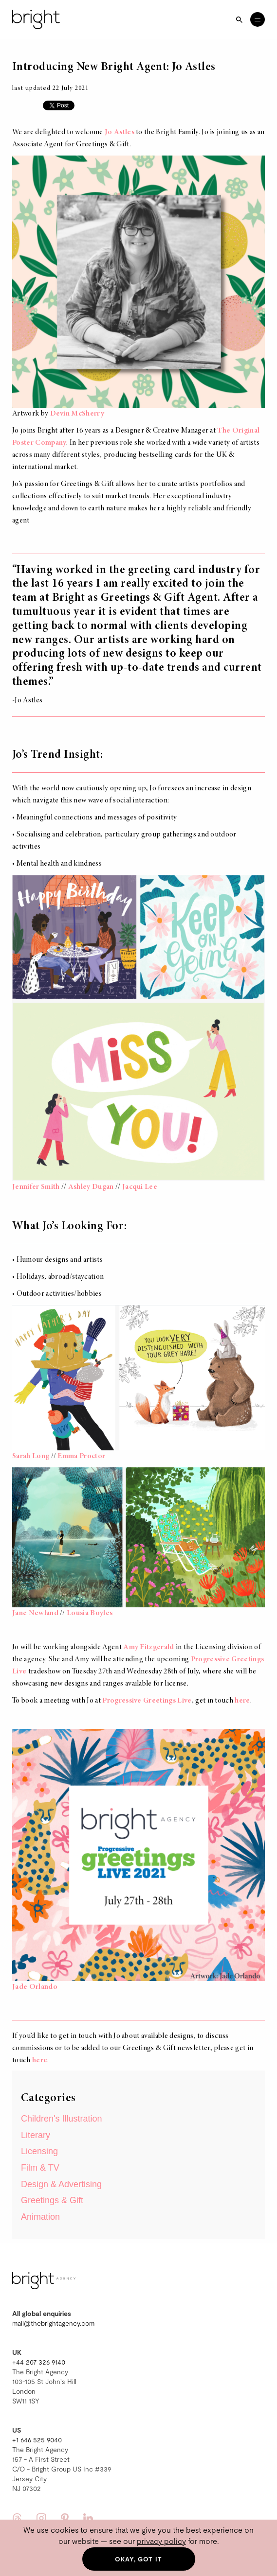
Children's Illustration (61, 2118)
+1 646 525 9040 (37, 2440)
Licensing (39, 2151)
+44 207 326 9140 (38, 2362)
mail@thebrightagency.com (53, 2323)
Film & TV (40, 2168)
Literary (35, 2135)
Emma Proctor (81, 1456)
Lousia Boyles (89, 1613)
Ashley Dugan (91, 1187)
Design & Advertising (61, 2184)
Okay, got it (138, 2559)
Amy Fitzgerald (148, 1647)
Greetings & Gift (52, 2200)
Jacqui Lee (139, 1187)
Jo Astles (119, 132)
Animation (40, 2217)
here (242, 1701)
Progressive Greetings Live (146, 1701)
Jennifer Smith (35, 1187)
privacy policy (161, 2540)
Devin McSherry (77, 414)
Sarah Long (30, 1456)
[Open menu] (257, 19)
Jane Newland (35, 1613)
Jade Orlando (34, 1987)
